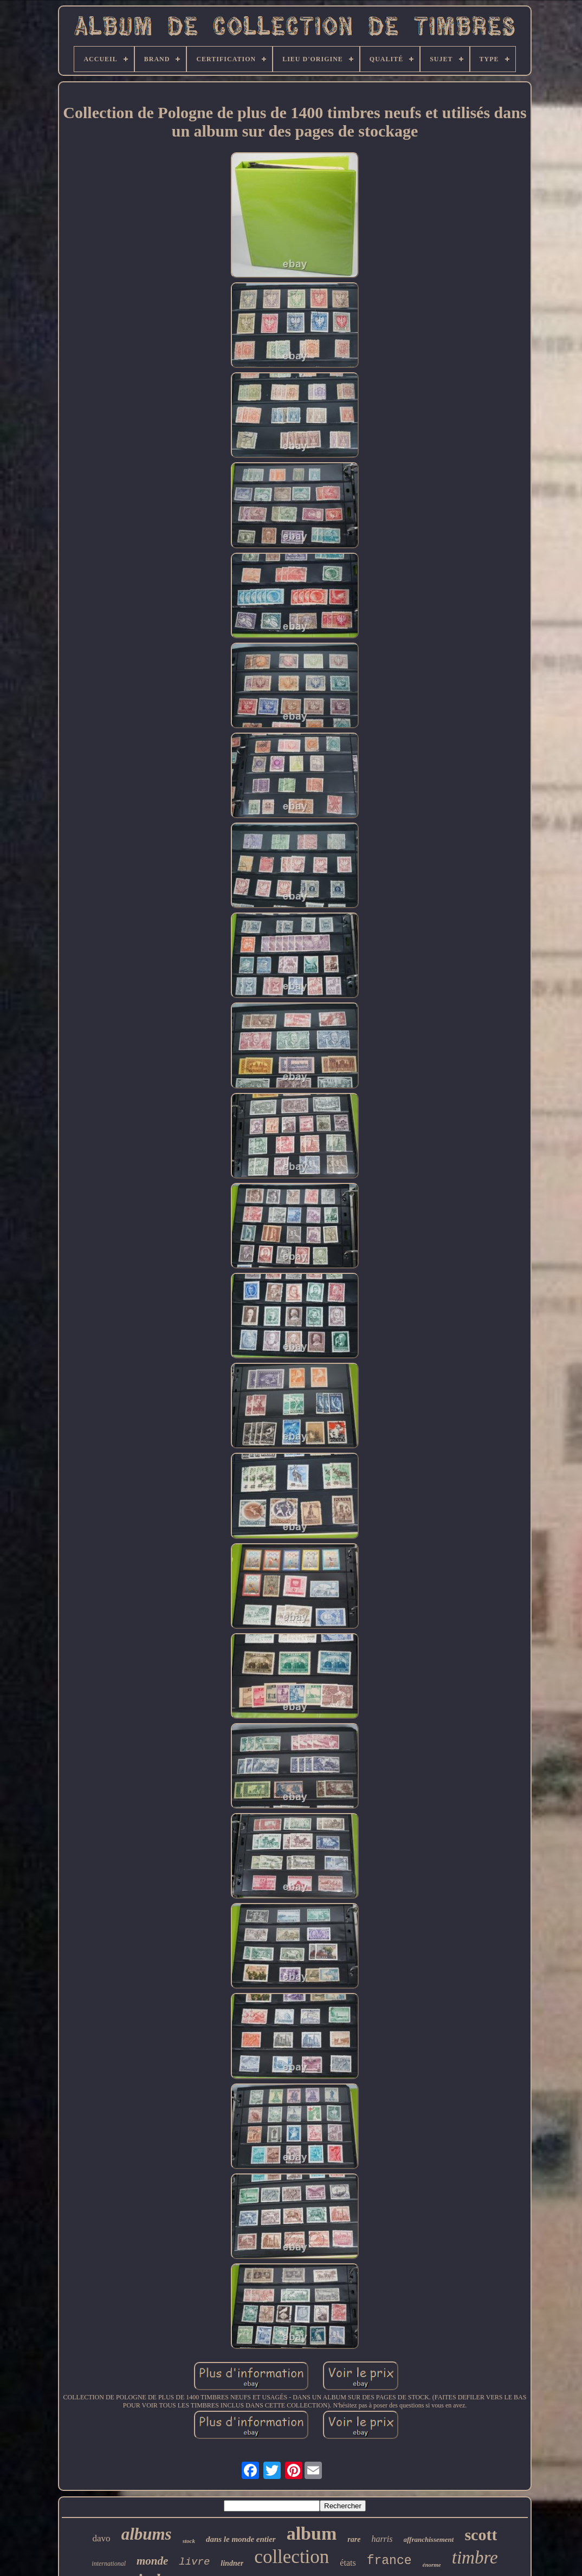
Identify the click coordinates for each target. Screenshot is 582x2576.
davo (102, 2538)
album (312, 2533)
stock (189, 2541)
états (347, 2562)
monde (152, 2560)
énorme (432, 2564)
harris (381, 2538)
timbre (475, 2557)
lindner (232, 2563)
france (389, 2561)
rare (353, 2539)
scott (480, 2534)
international (109, 2563)
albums (146, 2534)
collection (291, 2556)
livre (194, 2562)
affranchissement (429, 2539)
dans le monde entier (241, 2539)
